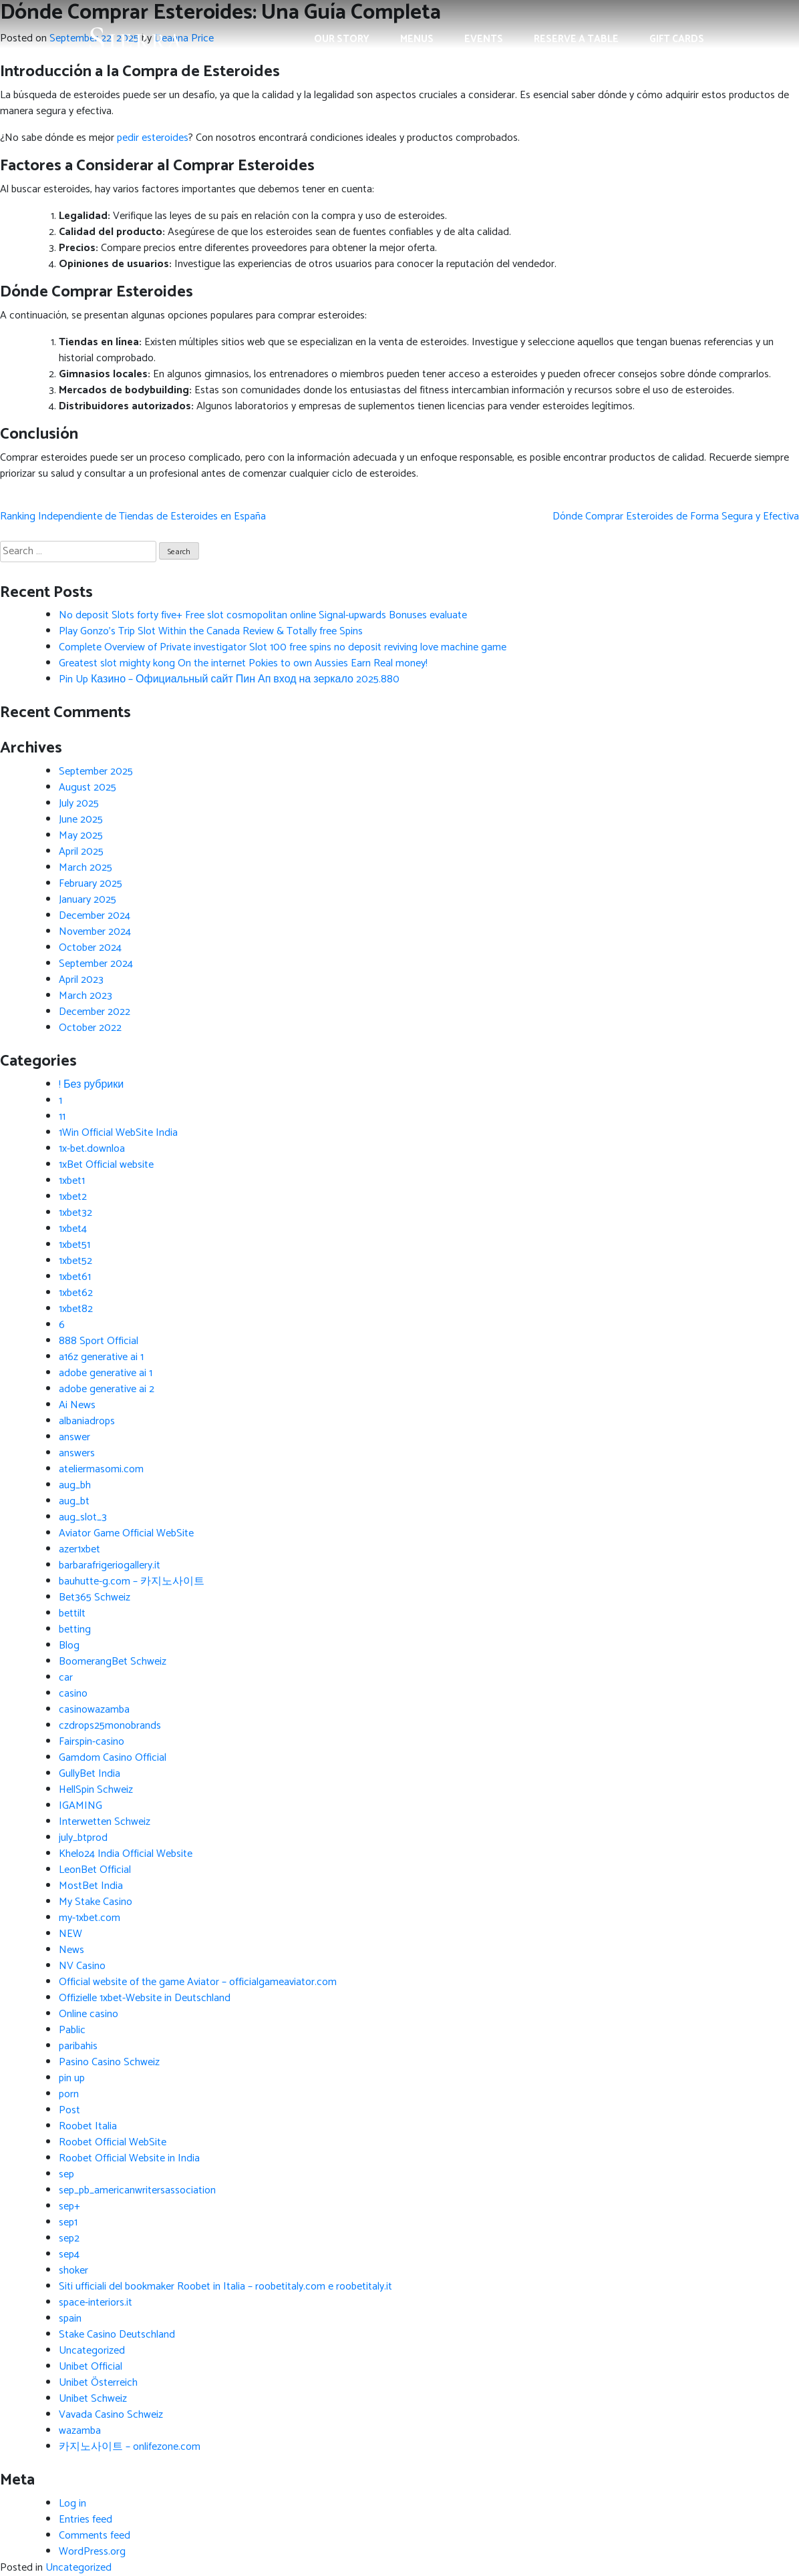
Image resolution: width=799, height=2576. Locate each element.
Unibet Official (90, 2367)
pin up (72, 2078)
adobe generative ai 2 (106, 1389)
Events (483, 39)
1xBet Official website (106, 1165)
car (66, 1678)
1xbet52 (75, 1261)
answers (77, 1453)
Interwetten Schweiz (104, 1822)
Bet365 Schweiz (94, 1597)
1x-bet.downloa (92, 1149)
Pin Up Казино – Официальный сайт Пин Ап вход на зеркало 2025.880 (229, 679)
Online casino (88, 2014)
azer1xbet (79, 1549)
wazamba (80, 2431)
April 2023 (81, 980)
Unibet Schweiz (93, 2399)
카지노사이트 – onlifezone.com (129, 2447)
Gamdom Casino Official (112, 1758)
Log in (72, 2504)
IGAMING (80, 1806)
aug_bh (75, 1485)
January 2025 (87, 900)
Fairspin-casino (91, 1742)
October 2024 (90, 948)
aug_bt (74, 1501)
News (71, 1950)
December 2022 (94, 1012)
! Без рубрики (91, 1085)
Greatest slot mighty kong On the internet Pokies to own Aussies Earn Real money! (243, 663)
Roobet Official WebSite (112, 2142)
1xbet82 (76, 1309)
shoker (73, 2271)
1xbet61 (75, 1277)
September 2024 (96, 964)
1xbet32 (75, 1213)
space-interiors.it (95, 2303)
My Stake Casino (95, 1902)
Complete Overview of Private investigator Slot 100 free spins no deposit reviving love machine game (282, 647)
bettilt (72, 1613)
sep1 (68, 2222)
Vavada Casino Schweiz (111, 2415)
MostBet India (91, 1886)
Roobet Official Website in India (129, 2158)
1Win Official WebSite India (118, 1133)
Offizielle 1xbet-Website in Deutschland (144, 1998)
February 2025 (90, 884)
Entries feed (85, 2520)
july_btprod (83, 1838)
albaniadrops (87, 1421)
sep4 (69, 2254)
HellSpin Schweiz (96, 1790)
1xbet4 (73, 1229)
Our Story (341, 39)
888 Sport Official (98, 1341)
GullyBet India (89, 1774)
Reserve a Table (576, 39)
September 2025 (96, 772)
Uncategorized (92, 2351)
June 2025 (81, 820)
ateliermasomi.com (101, 1469)
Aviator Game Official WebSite (126, 1533)
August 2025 (87, 788)
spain (70, 2319)
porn (69, 2094)
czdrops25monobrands (110, 1726)
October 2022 (90, 1028)
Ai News (77, 1405)
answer (74, 1437)
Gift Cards (676, 39)
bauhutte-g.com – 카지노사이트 (131, 1581)
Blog (69, 1646)
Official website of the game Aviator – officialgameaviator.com (198, 1982)
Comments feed (94, 2536)
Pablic (72, 2030)
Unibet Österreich (98, 2383)
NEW (70, 1934)
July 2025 (79, 804)
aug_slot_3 (83, 1517)
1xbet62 (76, 1293)
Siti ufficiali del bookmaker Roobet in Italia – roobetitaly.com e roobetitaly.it (225, 2287)
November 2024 (95, 932)
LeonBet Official (95, 1870)
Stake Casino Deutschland (117, 2335)
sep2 (69, 2238)
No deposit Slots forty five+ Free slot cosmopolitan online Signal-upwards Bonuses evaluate (263, 615)
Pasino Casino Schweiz (109, 2062)
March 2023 (85, 996)
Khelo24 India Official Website (125, 1854)
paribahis (78, 2046)
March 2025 (85, 868)
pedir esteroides (152, 138)
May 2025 (81, 836)
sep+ (69, 2206)
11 (62, 1117)
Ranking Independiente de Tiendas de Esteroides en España (133, 516)
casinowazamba (94, 1710)
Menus (417, 39)
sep (66, 2174)
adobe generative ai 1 (105, 1373)
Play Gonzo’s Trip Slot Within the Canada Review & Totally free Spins (211, 631)
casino (73, 1694)
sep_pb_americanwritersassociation (137, 2190)
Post (69, 2110)
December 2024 (94, 916)
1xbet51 (74, 1245)
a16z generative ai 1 (101, 1357)
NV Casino (82, 1966)
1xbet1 (72, 1181)
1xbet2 (73, 1197)
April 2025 (81, 852)
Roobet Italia (88, 2126)
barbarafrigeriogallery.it (109, 1565)
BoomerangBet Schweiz (112, 1662)
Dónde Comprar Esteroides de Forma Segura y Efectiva (675, 516)
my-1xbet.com (89, 1918)
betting (75, 1630)
